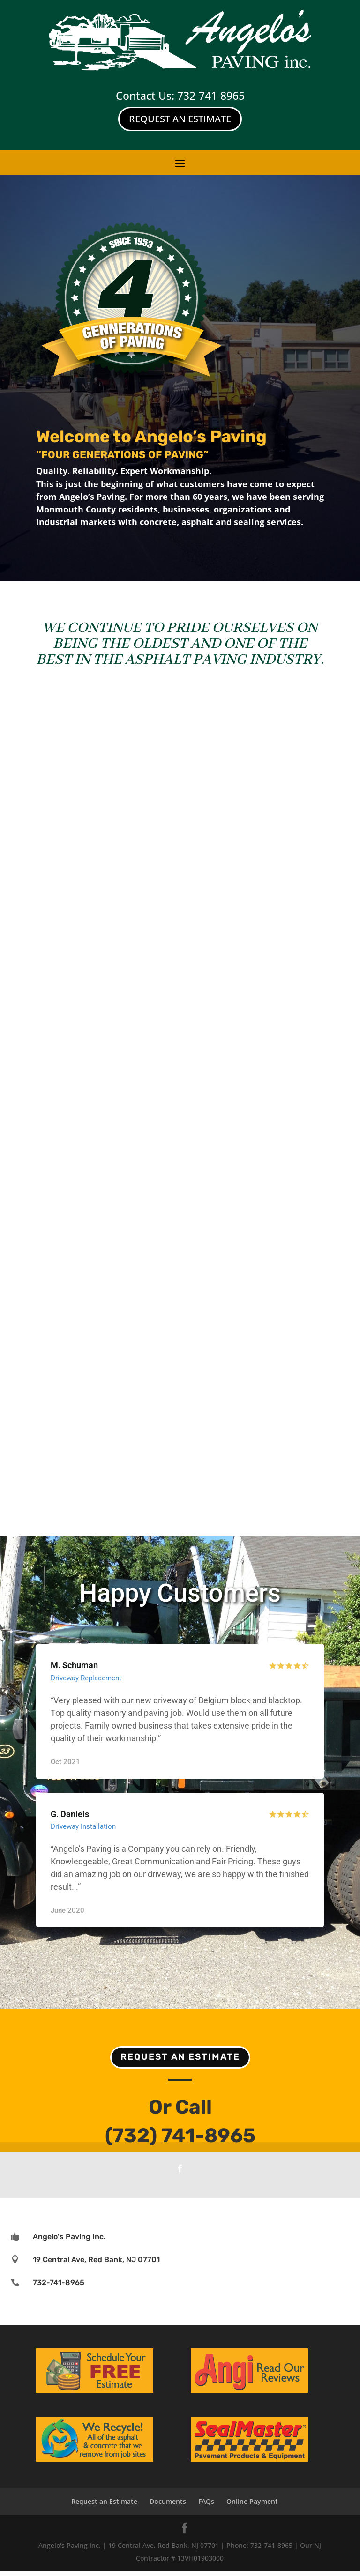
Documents (168, 2506)
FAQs (206, 2506)
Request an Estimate (180, 2061)
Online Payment (252, 2506)
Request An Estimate (180, 118)
